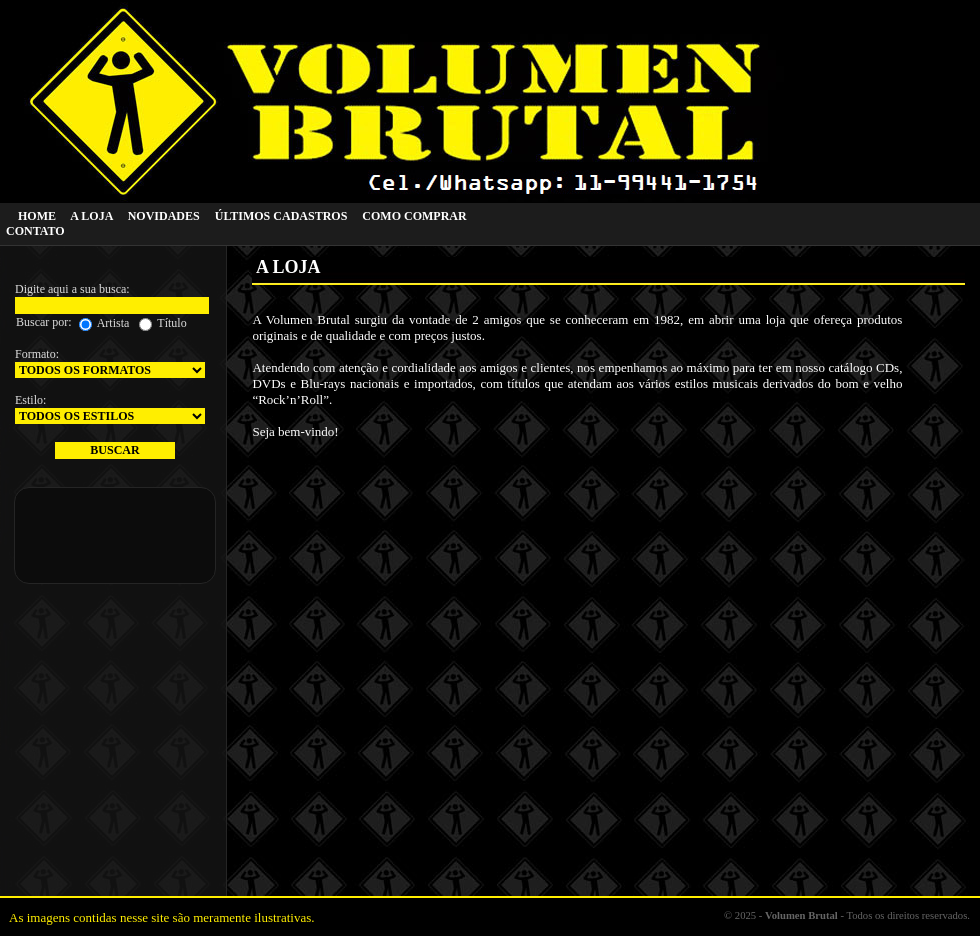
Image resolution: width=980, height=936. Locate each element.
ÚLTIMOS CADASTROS (281, 216)
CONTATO (35, 231)
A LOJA (91, 216)
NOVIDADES (164, 216)
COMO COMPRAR (414, 216)
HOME (37, 216)
